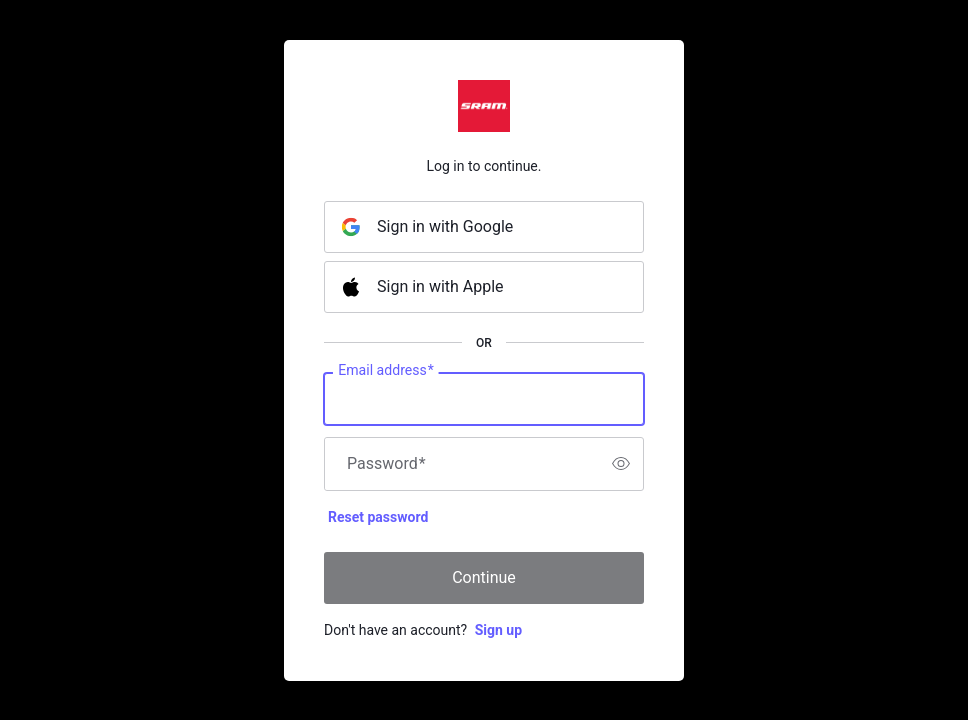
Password (386, 464)
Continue (484, 577)
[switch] (621, 464)
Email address (385, 370)
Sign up (498, 630)
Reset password (378, 517)
